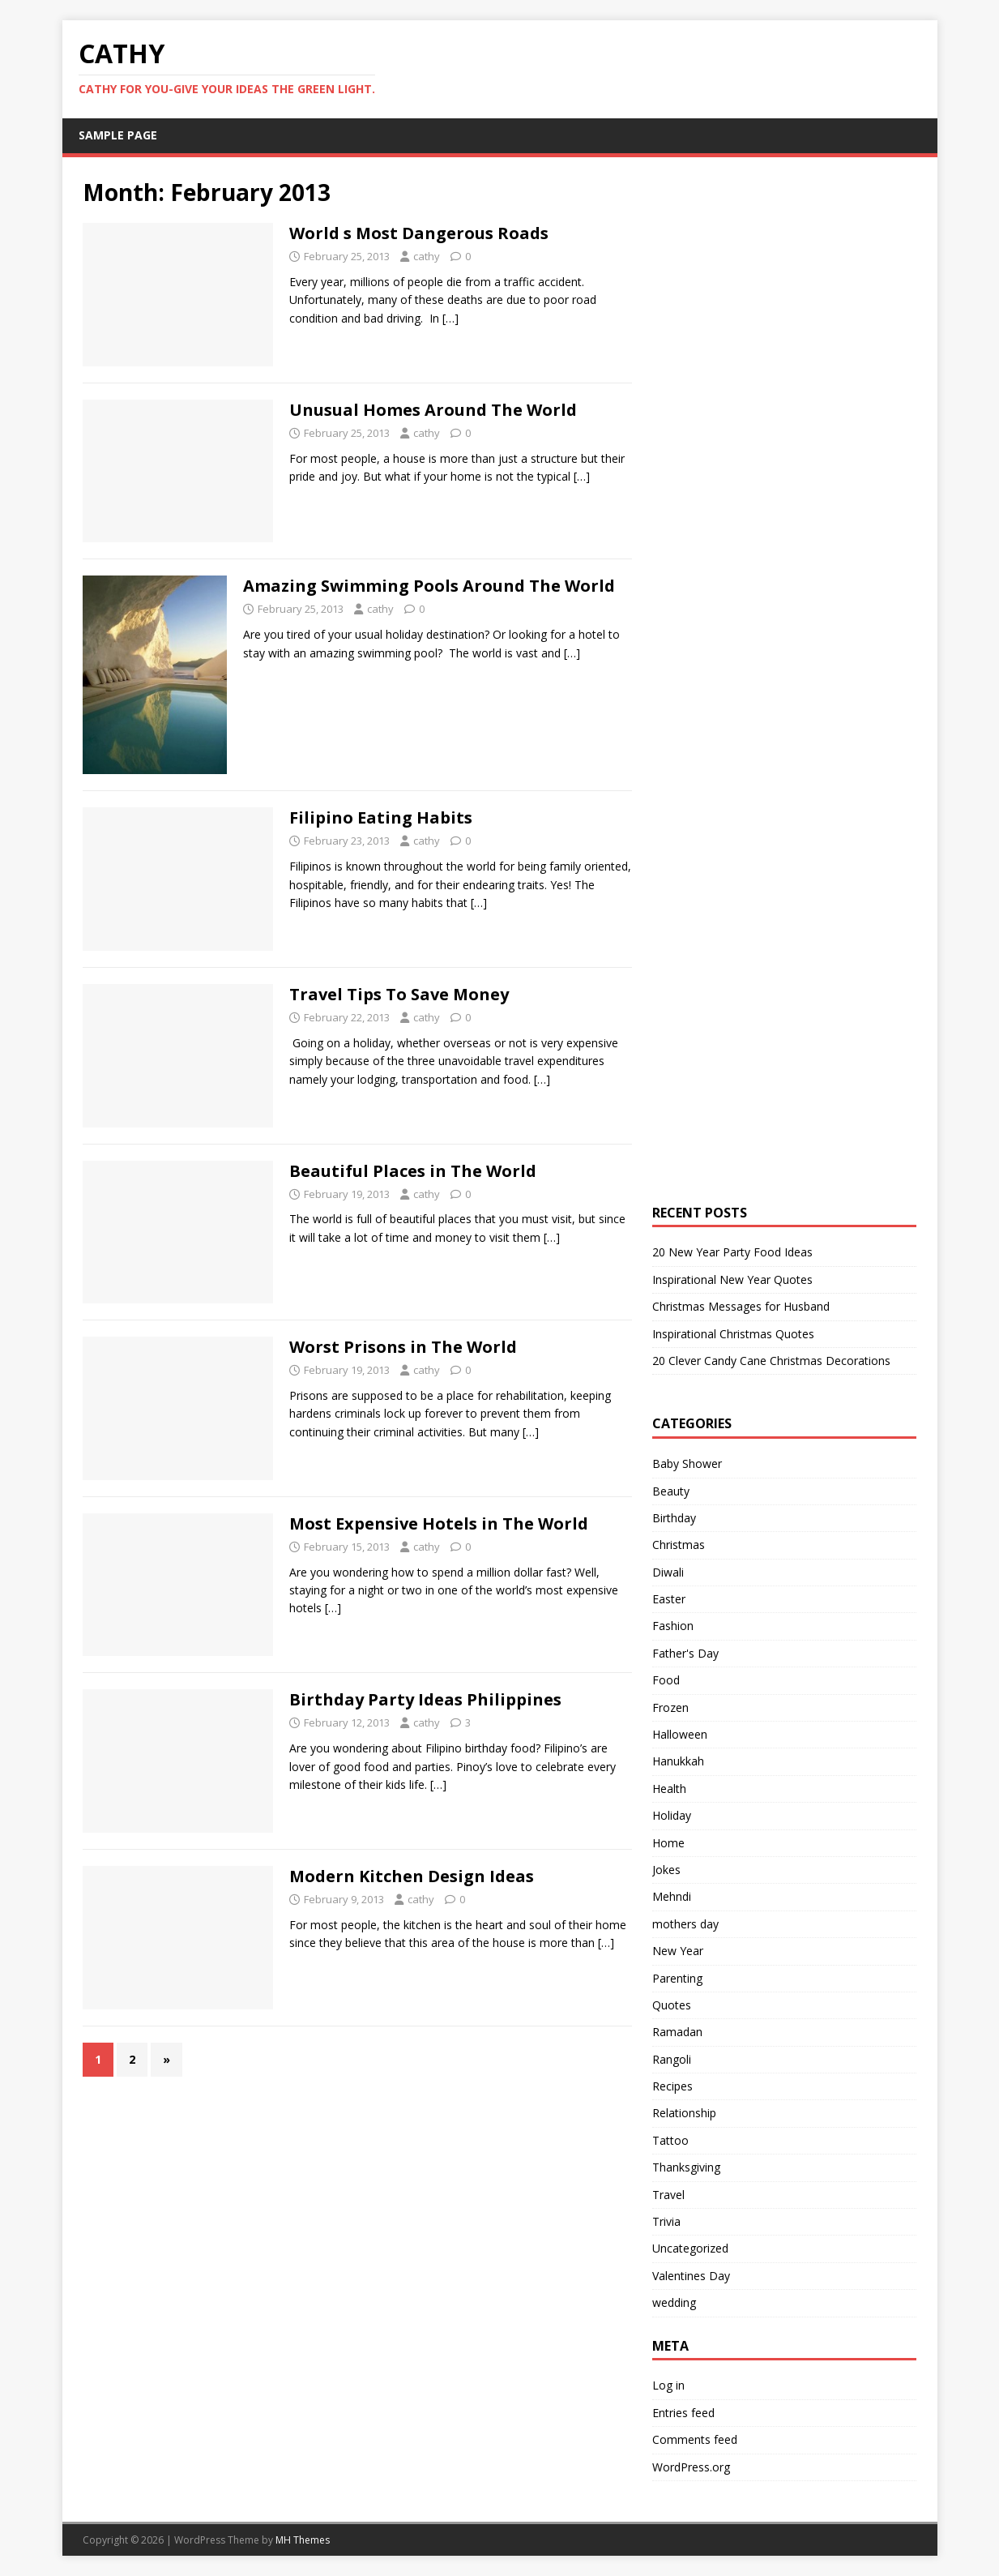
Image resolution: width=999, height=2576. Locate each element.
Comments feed (694, 2439)
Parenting (677, 1978)
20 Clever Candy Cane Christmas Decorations (771, 1360)
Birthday (674, 1517)
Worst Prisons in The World (403, 1347)
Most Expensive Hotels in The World (438, 1523)
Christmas (678, 1544)
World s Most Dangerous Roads (419, 233)
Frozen (670, 1707)
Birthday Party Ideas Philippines (425, 1699)
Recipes (672, 2086)
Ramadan (677, 2031)
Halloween (679, 1734)
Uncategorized (690, 2248)
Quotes (671, 2005)
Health (669, 1788)
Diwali (668, 1572)
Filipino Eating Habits (380, 817)
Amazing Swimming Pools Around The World (429, 586)
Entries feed (683, 2412)
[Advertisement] (774, 421)
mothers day (685, 1924)
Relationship (684, 2112)
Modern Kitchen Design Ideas (411, 1876)
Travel (668, 2194)
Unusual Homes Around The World (433, 410)
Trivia (666, 2221)
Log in (668, 2385)
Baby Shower (687, 1463)
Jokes (666, 1869)
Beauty (670, 1491)
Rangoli (671, 2059)
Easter (668, 1599)
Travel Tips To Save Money (399, 994)
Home (668, 1843)
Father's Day (685, 1653)
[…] (450, 318)
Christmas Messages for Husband (741, 1306)
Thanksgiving (686, 2167)
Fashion (673, 1625)
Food (666, 1680)
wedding (674, 2302)
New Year (677, 1950)
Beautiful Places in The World (412, 1171)
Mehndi (671, 1896)
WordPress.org (691, 2467)
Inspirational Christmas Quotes (733, 1333)
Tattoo (670, 2140)
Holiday (671, 1815)
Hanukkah (678, 1761)
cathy (426, 256)
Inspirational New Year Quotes (732, 1279)
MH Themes (302, 2540)
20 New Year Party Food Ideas (732, 1252)
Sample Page (118, 135)
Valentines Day (691, 2275)
